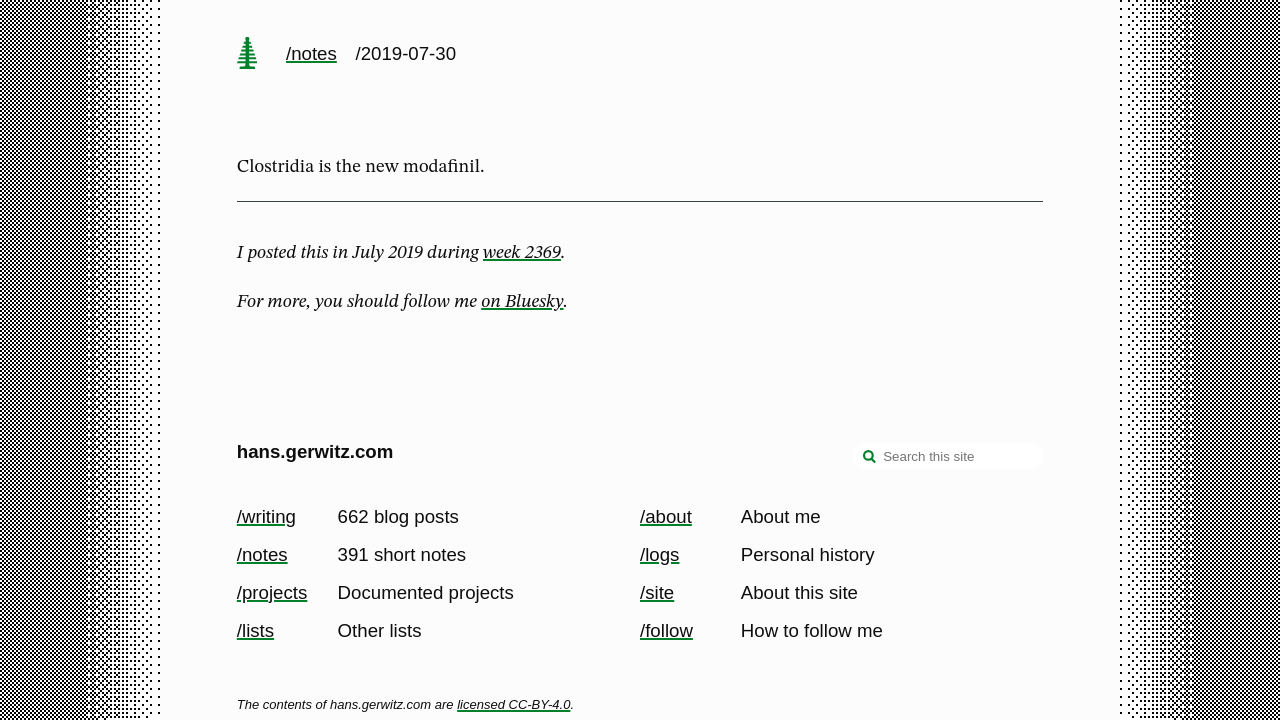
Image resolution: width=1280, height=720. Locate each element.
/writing (266, 516)
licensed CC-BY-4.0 (513, 704)
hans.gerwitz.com (315, 451)
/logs (659, 554)
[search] (870, 458)
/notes (311, 53)
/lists (255, 630)
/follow (666, 630)
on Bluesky (522, 302)
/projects (272, 592)
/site (657, 592)
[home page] (247, 55)
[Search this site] (948, 456)
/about (666, 516)
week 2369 (522, 253)
